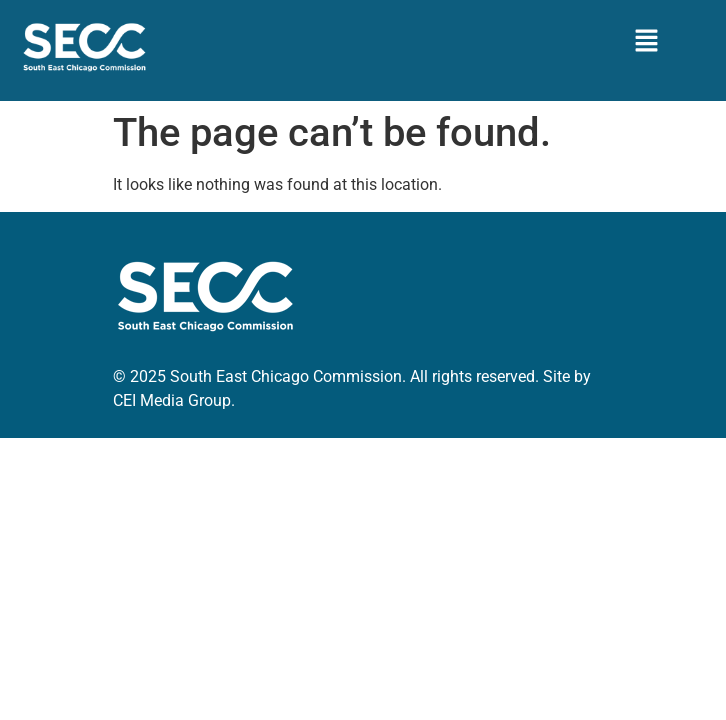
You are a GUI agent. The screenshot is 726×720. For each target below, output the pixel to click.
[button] (646, 42)
